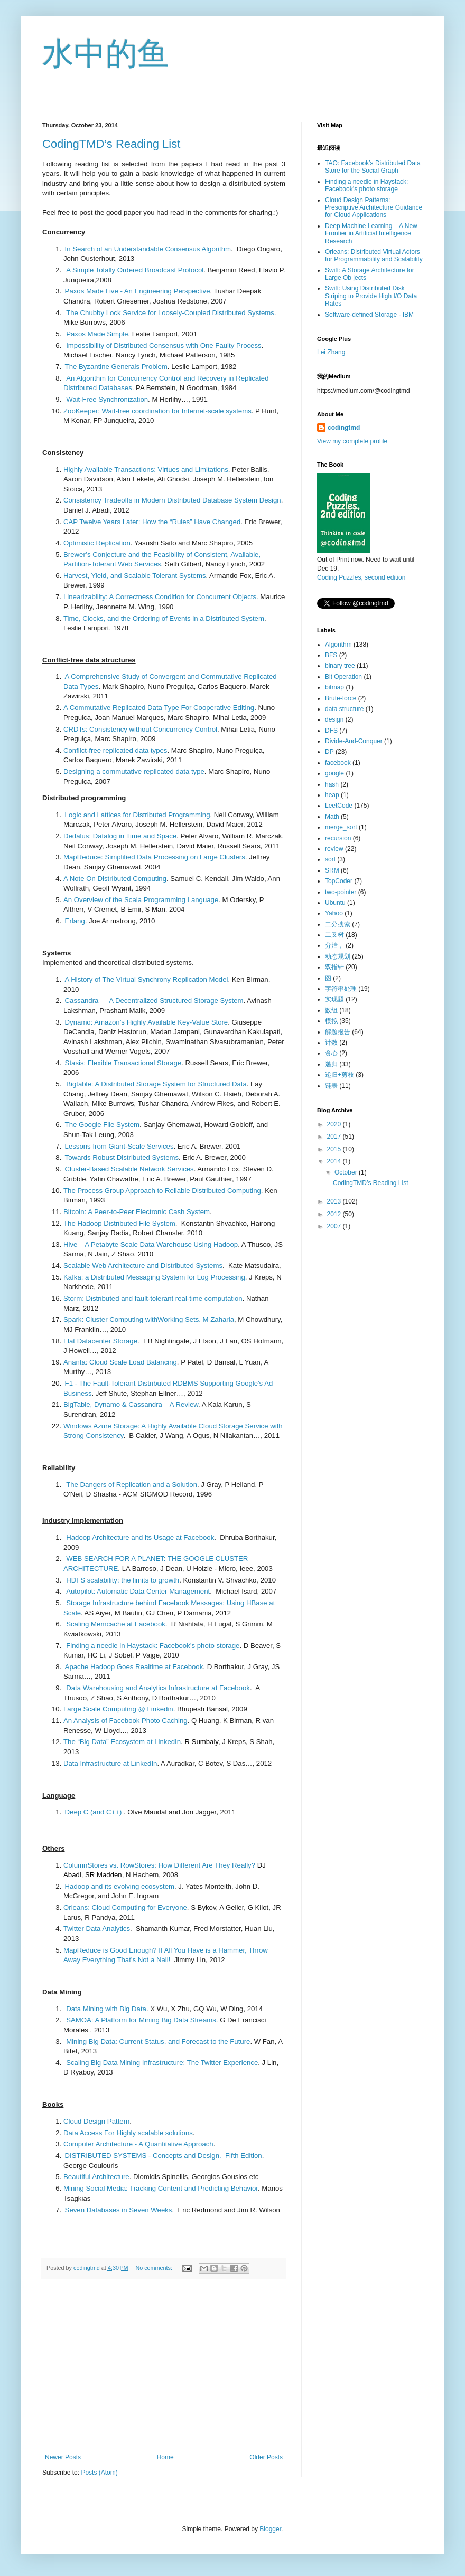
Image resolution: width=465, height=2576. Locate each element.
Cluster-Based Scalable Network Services (129, 1169)
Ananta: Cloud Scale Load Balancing (120, 1362)
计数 (331, 1042)
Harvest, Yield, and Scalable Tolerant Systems (134, 576)
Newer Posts (63, 2457)
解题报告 (337, 1032)
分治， (334, 945)
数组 (331, 1010)
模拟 (331, 1021)
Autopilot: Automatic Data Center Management (138, 1591)
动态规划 (337, 956)
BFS (331, 655)
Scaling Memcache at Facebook (115, 1624)
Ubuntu (335, 902)
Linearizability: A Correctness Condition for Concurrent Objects (159, 597)
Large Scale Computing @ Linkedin (118, 1709)
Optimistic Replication (97, 543)
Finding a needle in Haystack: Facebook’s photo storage (152, 1646)
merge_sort (341, 827)
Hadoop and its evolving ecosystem (119, 1886)
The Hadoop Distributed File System (119, 1223)
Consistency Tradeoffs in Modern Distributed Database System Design (172, 500)
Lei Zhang (331, 352)
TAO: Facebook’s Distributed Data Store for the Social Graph (373, 166)
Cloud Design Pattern (96, 2121)
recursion (338, 838)
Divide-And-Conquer (354, 741)
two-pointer (340, 892)
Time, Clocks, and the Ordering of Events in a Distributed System (163, 618)
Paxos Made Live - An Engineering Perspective (137, 291)
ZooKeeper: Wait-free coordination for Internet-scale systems (157, 411)
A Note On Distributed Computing (114, 879)
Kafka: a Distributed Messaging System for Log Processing (154, 1277)
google (334, 773)
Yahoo (334, 913)
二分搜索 (337, 924)
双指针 (334, 967)
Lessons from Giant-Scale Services (119, 1146)
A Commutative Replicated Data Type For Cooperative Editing (158, 708)
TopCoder (338, 881)
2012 (335, 1214)
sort (330, 859)
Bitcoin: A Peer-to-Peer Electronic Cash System (136, 1212)
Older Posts (266, 2457)
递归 (331, 1064)
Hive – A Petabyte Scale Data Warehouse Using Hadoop (150, 1244)
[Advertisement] (163, 2366)
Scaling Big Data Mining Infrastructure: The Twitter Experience (162, 2063)
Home (165, 2457)
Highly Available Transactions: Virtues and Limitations (145, 469)
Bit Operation (343, 676)
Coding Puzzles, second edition (361, 577)
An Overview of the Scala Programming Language (140, 900)
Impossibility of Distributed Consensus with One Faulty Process (163, 345)
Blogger (270, 2529)
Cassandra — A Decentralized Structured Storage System (154, 1001)
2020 (335, 1124)
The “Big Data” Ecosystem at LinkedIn (122, 1742)
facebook (338, 762)
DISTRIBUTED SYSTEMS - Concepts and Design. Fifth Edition (163, 2156)
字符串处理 (341, 988)
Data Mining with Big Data (106, 2009)
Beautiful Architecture (96, 2177)
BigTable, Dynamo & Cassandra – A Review (130, 1404)
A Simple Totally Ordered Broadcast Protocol (134, 270)
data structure (344, 709)
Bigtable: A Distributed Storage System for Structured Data (156, 1084)
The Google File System (102, 1125)
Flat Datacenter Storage (100, 1341)
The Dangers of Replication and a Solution (131, 1485)
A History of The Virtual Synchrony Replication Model (146, 979)
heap (332, 795)
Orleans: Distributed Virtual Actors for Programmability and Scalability (374, 255)
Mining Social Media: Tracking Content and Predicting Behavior (160, 2188)
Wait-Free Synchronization (107, 399)
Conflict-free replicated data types (115, 750)
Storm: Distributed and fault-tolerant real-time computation (153, 1298)
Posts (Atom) (99, 2472)
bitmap (334, 687)
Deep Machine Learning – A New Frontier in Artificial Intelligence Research (371, 233)
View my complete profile (352, 441)
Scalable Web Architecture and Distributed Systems (142, 1266)
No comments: (154, 2268)
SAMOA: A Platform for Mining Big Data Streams (141, 2020)
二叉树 (334, 935)
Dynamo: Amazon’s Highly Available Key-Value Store (146, 1022)
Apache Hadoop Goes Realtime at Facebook (134, 1667)
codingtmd (344, 427)
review (334, 849)
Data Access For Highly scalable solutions (128, 2133)
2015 (335, 1149)
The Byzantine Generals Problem (116, 367)
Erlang (75, 921)
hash (332, 784)
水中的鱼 (105, 53)
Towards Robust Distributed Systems (122, 1157)
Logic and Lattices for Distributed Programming (137, 815)
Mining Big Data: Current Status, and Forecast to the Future (158, 2041)
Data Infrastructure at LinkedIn (110, 1763)
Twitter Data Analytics (96, 1929)
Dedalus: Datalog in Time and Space (119, 836)
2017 (335, 1136)
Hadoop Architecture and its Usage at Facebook (140, 1537)
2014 (335, 1161)
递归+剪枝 (339, 1074)
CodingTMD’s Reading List (111, 143)
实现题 (334, 999)
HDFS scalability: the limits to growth (122, 1580)
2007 (335, 1226)
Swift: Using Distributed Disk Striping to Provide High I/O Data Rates (371, 296)
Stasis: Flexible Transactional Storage (123, 1063)
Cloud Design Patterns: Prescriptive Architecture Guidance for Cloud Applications (373, 207)
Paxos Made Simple (97, 334)
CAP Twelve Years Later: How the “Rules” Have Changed (151, 522)
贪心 (331, 1053)
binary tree (340, 665)
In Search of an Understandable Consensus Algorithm (148, 249)
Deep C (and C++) (93, 1812)
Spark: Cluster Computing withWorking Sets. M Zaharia (148, 1319)
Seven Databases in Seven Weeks (118, 2210)
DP (329, 751)
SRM (332, 870)
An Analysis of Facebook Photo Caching (125, 1721)
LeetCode (338, 805)
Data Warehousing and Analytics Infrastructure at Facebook (158, 1688)
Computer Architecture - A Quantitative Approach (138, 2144)
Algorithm (338, 644)
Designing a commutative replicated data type (133, 771)
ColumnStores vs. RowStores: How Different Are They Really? (159, 1865)
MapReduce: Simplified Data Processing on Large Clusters (154, 857)
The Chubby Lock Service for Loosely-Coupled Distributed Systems (170, 313)
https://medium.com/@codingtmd (363, 390)
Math (332, 816)
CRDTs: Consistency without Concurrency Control (140, 729)
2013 (335, 1201)
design (334, 719)
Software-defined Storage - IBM (369, 314)
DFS (331, 730)
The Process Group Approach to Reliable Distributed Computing (162, 1191)
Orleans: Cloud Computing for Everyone (125, 1907)
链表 (331, 1086)
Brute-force (340, 698)
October (346, 1172)
